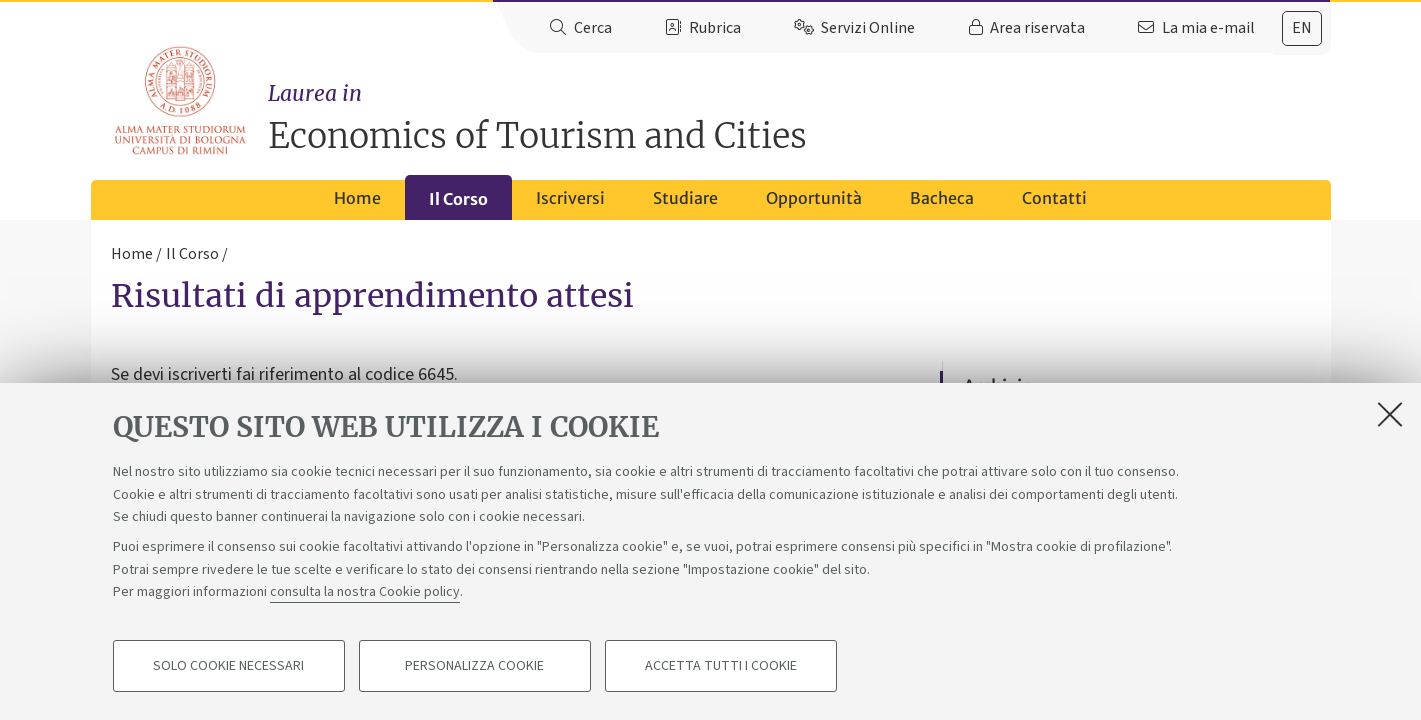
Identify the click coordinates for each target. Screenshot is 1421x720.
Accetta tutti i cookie (721, 666)
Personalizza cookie (474, 666)
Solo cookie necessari (228, 666)
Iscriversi (570, 198)
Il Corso (458, 199)
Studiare (685, 198)
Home (357, 198)
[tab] (1302, 28)
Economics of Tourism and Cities (799, 117)
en (1302, 28)
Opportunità (814, 198)
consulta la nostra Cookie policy (365, 592)
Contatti (1054, 198)
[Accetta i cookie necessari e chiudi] (1390, 414)
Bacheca (942, 198)
